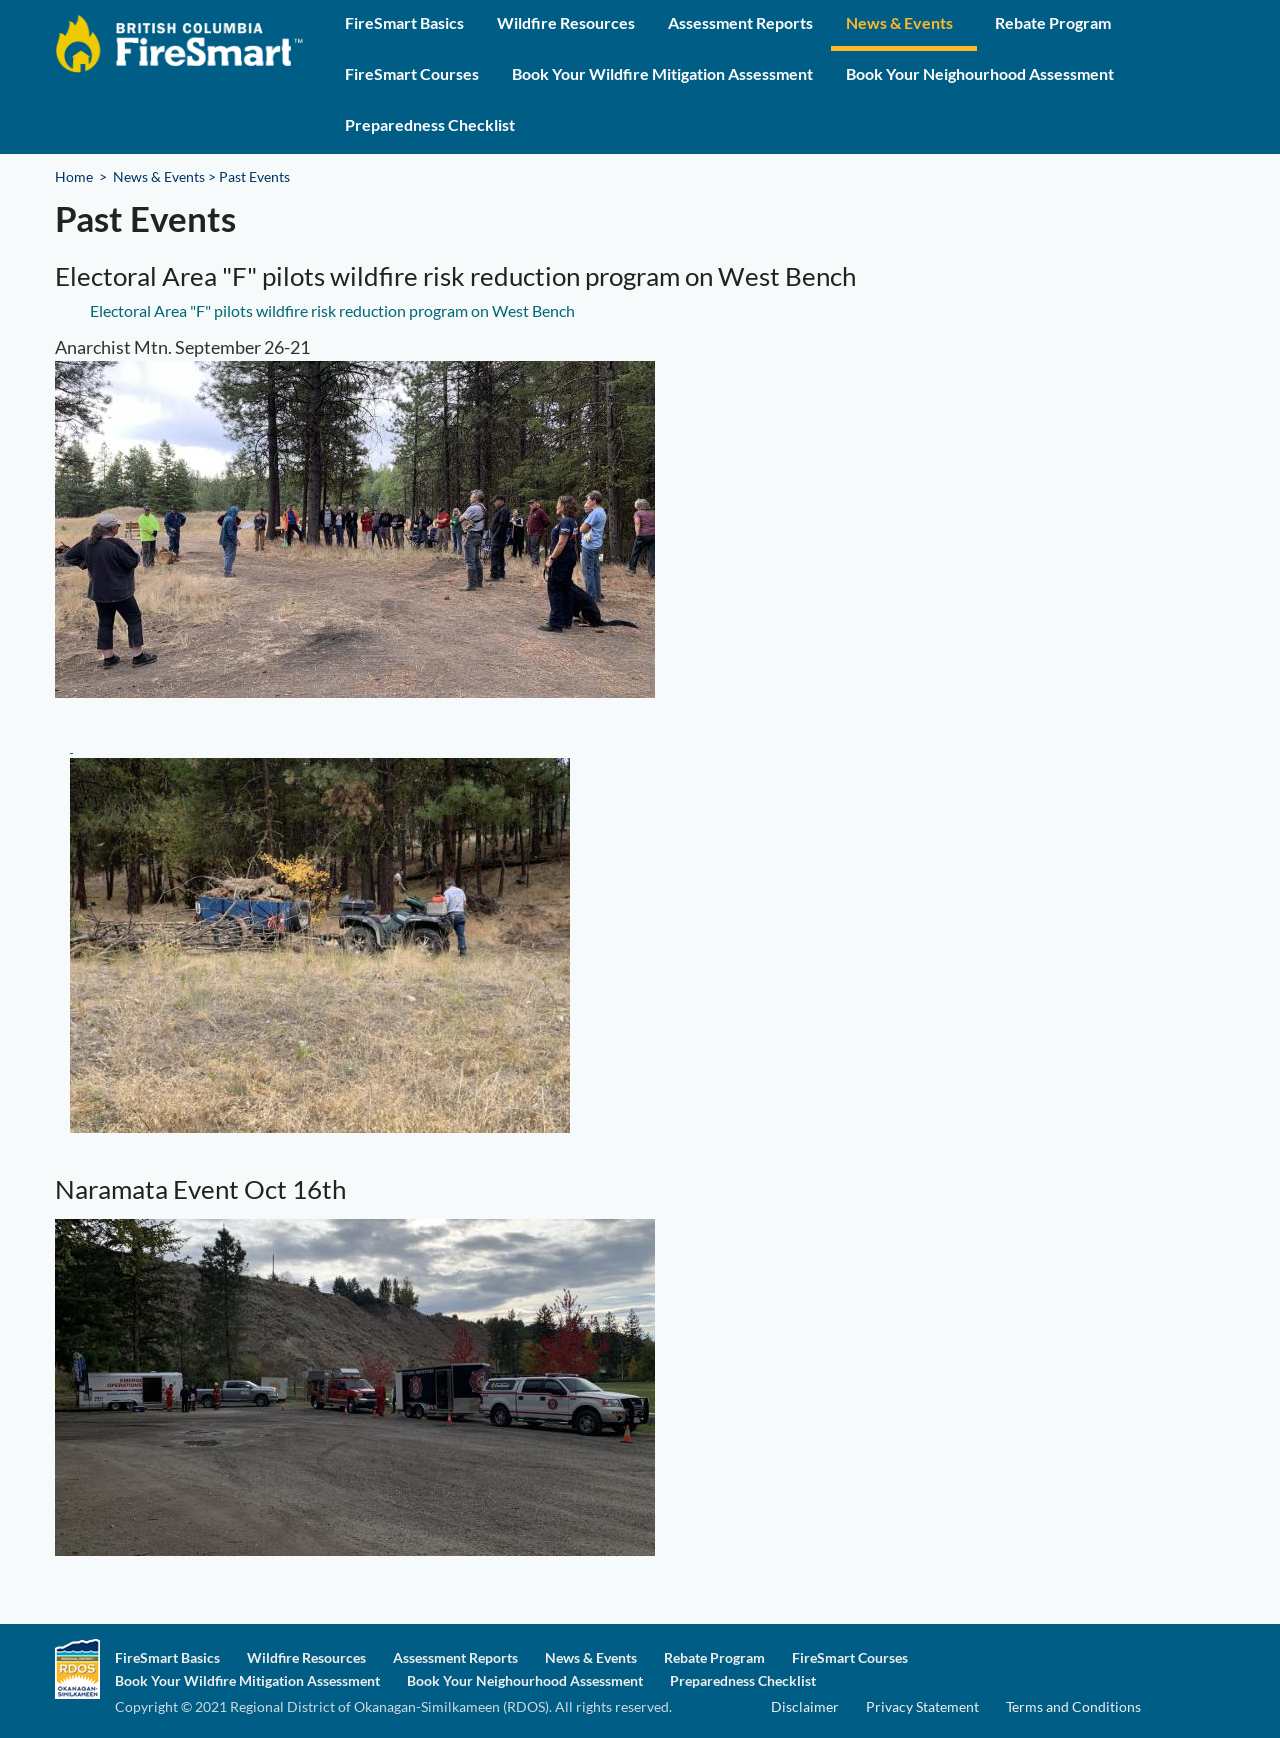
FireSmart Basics (404, 22)
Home (74, 176)
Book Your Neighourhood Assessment (980, 73)
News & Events (899, 22)
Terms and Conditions (1073, 1707)
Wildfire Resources (566, 22)
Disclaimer (805, 1707)
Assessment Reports (740, 22)
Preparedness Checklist (430, 124)
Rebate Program (1053, 22)
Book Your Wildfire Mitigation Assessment (662, 73)
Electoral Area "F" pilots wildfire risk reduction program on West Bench (332, 310)
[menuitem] (404, 25)
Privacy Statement (922, 1707)
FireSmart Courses (412, 73)
